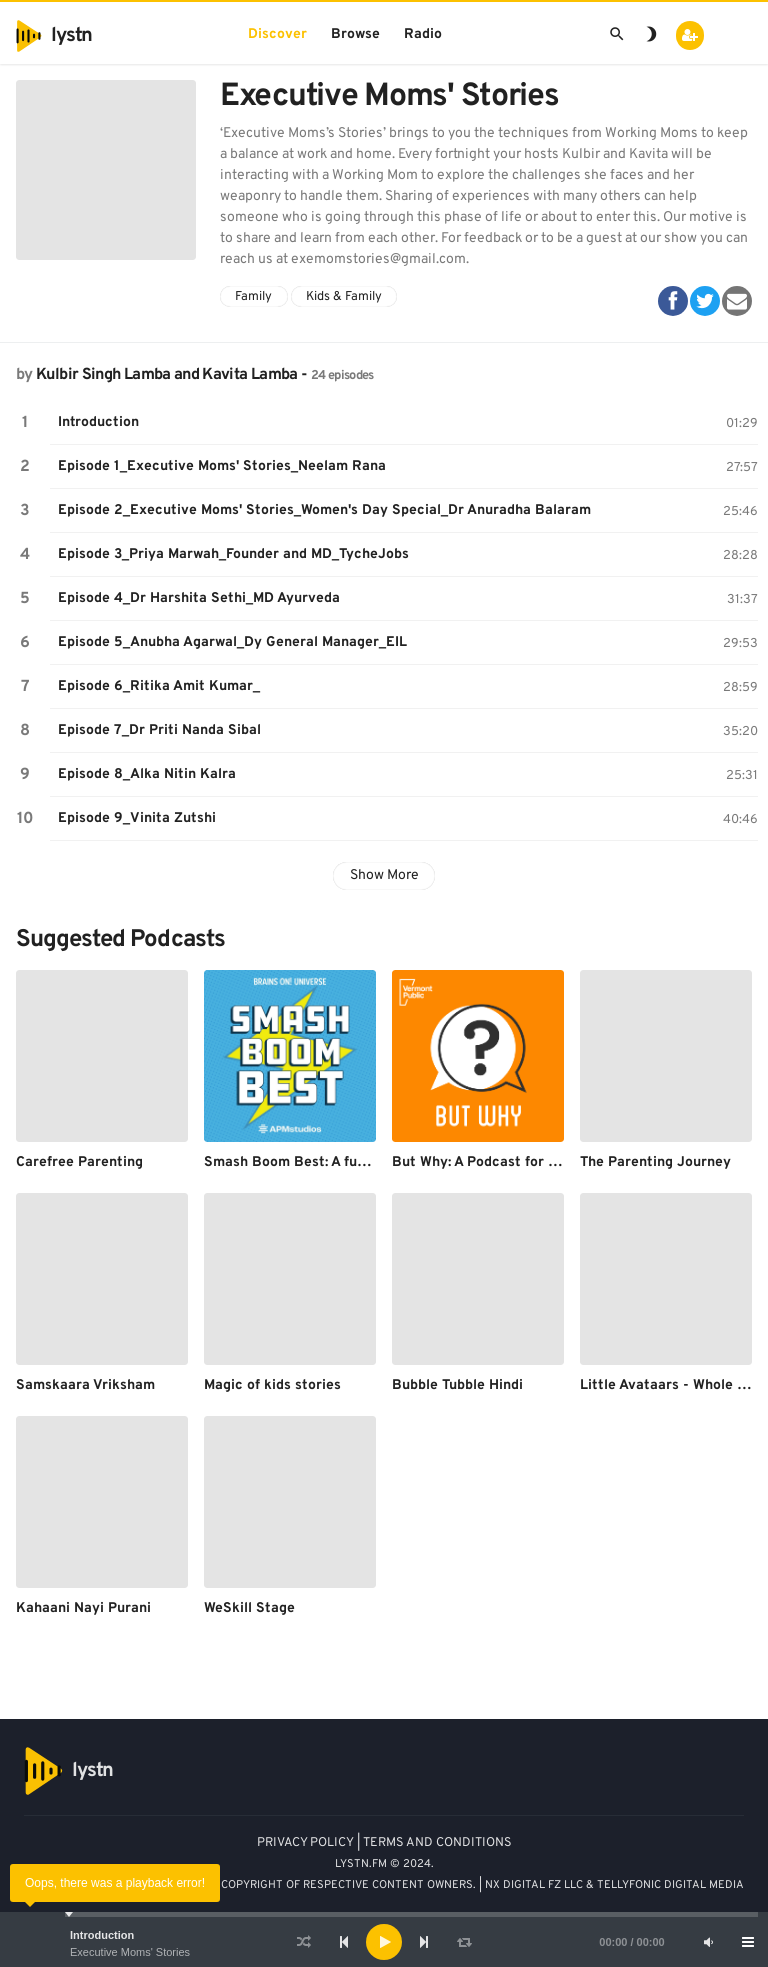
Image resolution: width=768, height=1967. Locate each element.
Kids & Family (344, 297)
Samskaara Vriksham (85, 1385)
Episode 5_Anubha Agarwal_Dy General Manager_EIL (232, 642)
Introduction (102, 1935)
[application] (384, 1942)
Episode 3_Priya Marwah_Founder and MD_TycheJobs (233, 554)
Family (253, 297)
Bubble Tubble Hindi (457, 1385)
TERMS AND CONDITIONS (437, 1843)
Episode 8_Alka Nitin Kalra (147, 774)
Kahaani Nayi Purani (83, 1608)
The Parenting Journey (655, 1162)
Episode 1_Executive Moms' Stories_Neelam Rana (222, 466)
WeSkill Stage (249, 1608)
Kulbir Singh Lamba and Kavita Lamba (167, 375)
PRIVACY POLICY (305, 1843)
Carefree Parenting (79, 1162)
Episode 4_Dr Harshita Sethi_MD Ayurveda (199, 598)
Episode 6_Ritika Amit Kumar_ (159, 686)
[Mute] (708, 1942)
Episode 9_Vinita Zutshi (137, 818)
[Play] (384, 1942)
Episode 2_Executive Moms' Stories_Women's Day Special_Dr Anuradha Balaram (324, 510)
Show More (384, 875)
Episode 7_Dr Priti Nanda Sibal (159, 730)
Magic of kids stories (272, 1385)
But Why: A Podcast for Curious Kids (511, 1162)
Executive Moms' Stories (130, 1952)
